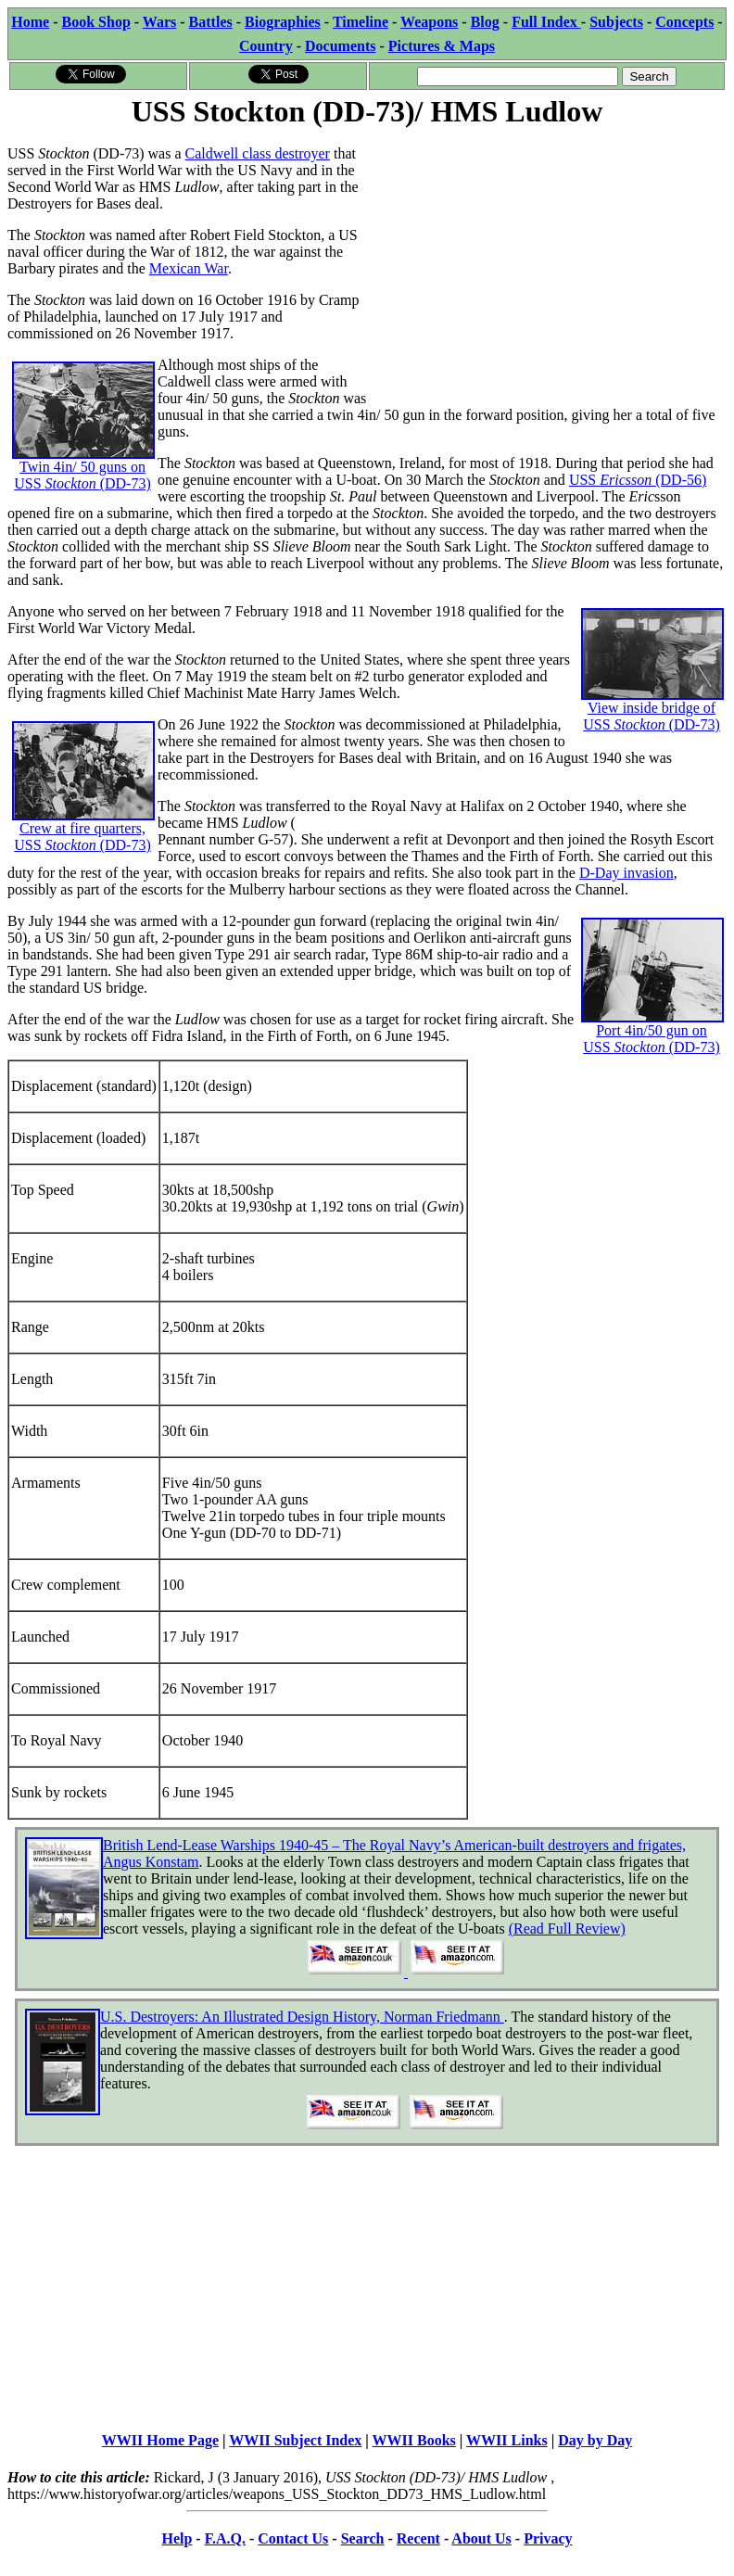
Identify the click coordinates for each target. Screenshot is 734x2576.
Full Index (546, 22)
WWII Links (507, 2440)
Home (30, 22)
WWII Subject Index (295, 2440)
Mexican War (188, 268)
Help (176, 2538)
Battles (211, 22)
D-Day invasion (626, 873)
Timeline (360, 22)
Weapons (429, 22)
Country (266, 46)
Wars (159, 22)
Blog (485, 22)
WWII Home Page (160, 2440)
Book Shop (96, 22)
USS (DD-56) (637, 480)
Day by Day (595, 2440)
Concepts (684, 22)
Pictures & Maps (441, 46)
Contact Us (293, 2538)
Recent (418, 2538)
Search (363, 2538)
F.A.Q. (225, 2538)
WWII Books (414, 2440)
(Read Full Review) (567, 1928)
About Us (481, 2538)
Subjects (616, 22)
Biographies (283, 22)
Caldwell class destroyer (257, 153)
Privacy (548, 2538)
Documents (340, 46)
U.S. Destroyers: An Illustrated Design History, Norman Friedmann (302, 2016)
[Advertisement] (547, 261)
